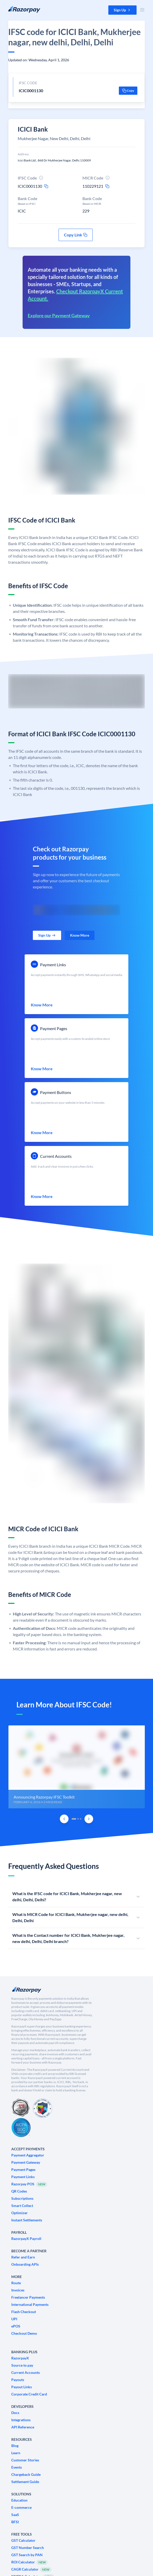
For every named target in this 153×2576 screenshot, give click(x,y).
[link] (47, 935)
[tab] (74, 1819)
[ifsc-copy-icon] (46, 186)
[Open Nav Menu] (142, 9)
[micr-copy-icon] (107, 186)
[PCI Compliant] (20, 2108)
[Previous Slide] (64, 1819)
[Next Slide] (88, 1819)
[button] (122, 10)
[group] (76, 1766)
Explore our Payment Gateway (59, 315)
